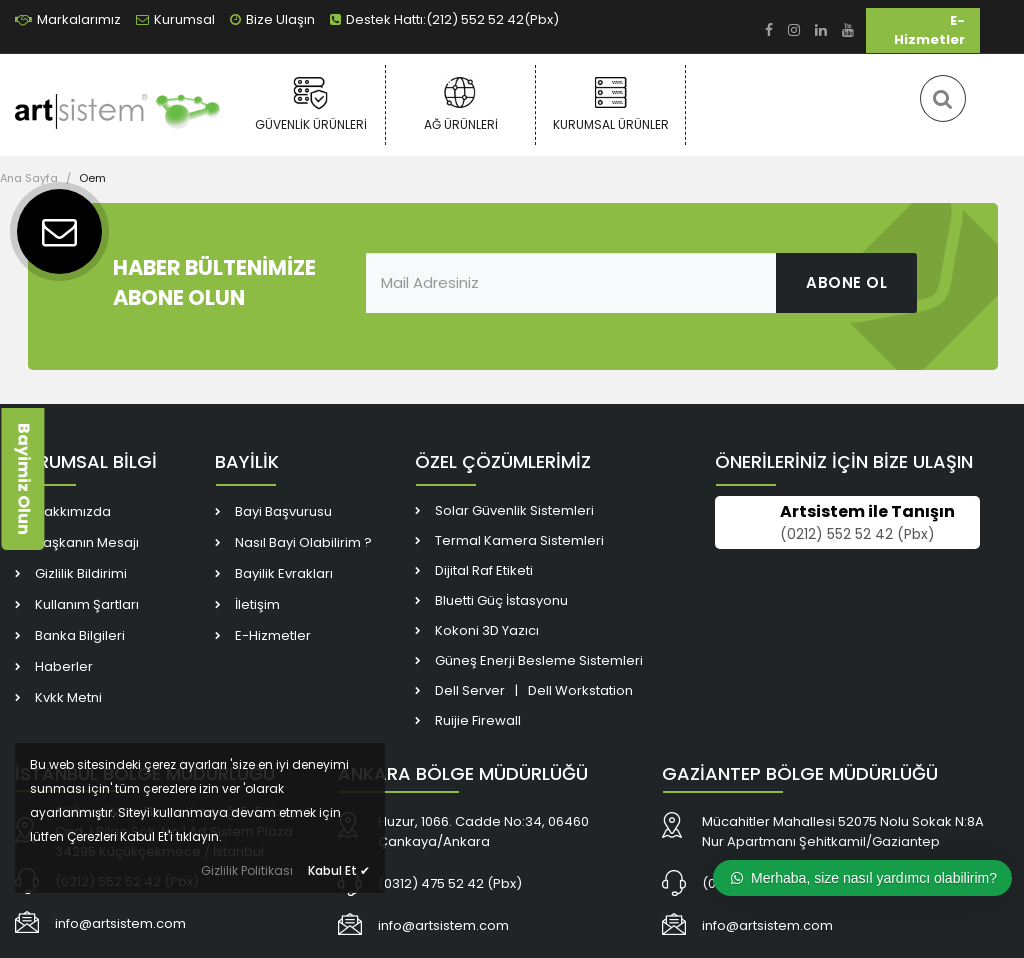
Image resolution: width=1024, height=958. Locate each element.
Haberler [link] (64, 666)
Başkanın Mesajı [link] (87, 542)
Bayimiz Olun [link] (23, 479)
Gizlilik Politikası (247, 870)
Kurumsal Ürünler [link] (610, 104)
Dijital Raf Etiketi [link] (484, 570)
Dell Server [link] (470, 690)
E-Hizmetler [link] (929, 30)
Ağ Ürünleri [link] (460, 104)
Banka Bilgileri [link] (80, 635)
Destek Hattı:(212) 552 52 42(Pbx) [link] (444, 19)
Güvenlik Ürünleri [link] (310, 104)
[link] (769, 30)
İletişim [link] (257, 604)
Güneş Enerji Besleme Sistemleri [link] (539, 660)
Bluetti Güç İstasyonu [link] (501, 600)
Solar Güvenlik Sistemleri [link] (514, 510)
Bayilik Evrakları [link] (284, 573)
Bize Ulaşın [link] (272, 19)
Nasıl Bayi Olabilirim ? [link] (303, 542)
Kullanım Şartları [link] (87, 604)
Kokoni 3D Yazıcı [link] (487, 630)
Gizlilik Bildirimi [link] (81, 573)
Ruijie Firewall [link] (478, 720)
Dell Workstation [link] (580, 690)
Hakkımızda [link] (73, 511)
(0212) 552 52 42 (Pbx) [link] (857, 534)
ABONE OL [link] (846, 282)
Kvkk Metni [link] (68, 697)
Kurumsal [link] (175, 19)
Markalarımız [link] (68, 19)
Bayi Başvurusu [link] (283, 511)
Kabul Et (339, 870)
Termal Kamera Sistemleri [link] (519, 540)
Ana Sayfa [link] (29, 178)
